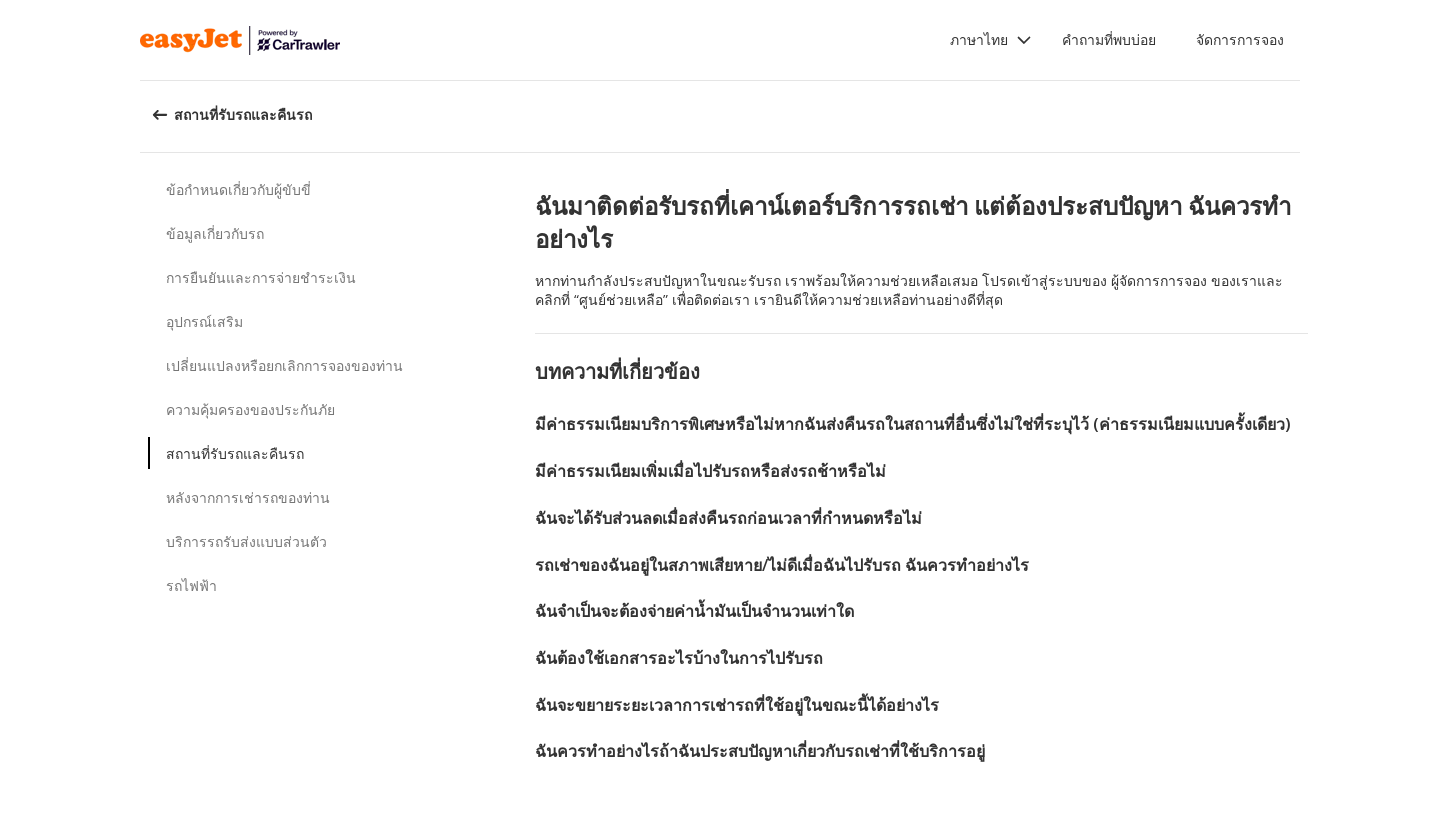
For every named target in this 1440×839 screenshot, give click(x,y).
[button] (991, 40)
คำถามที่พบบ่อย (1109, 39)
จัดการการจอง (1240, 39)
